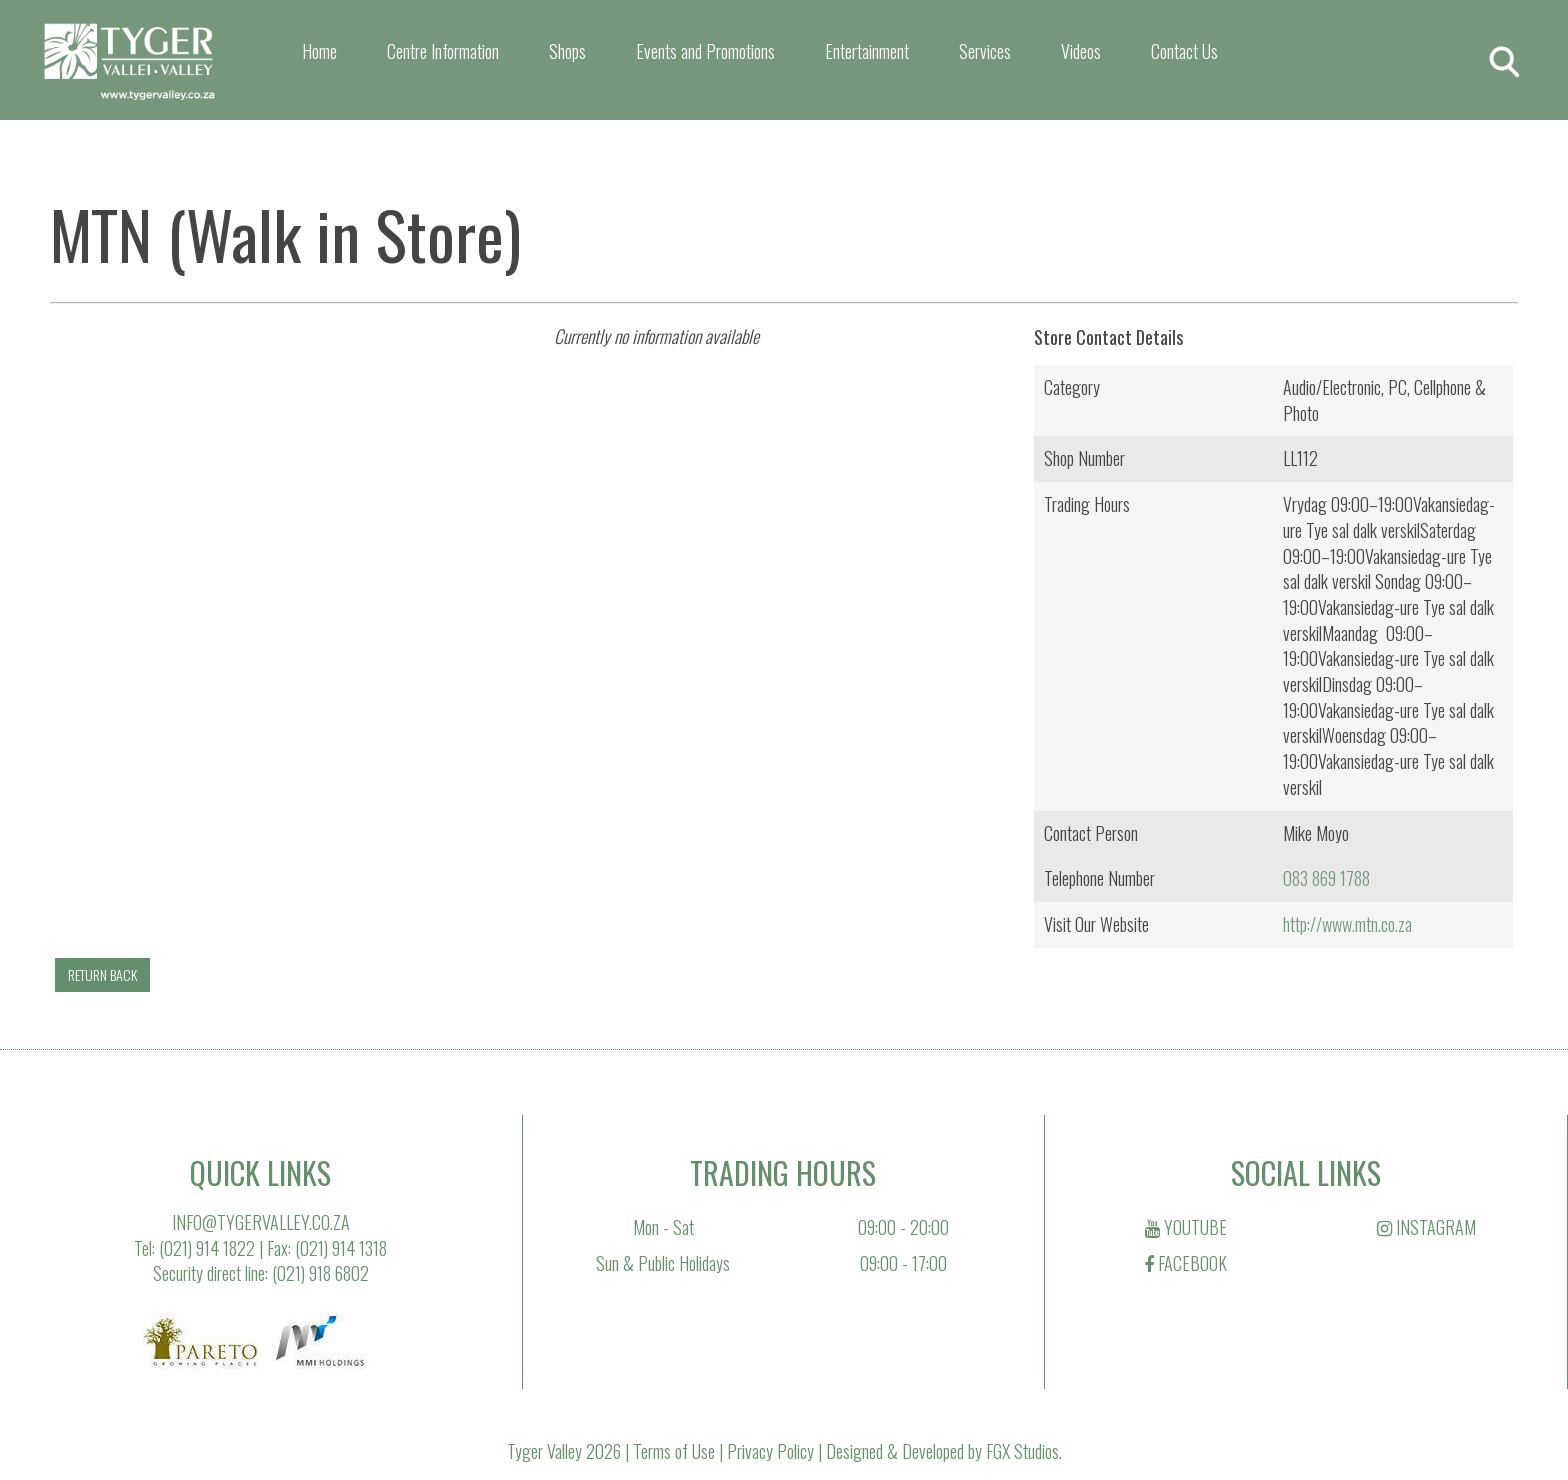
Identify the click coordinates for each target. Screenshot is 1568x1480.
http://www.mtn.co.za (1347, 924)
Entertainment (867, 51)
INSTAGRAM (1426, 1227)
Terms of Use (674, 1451)
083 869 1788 (1326, 878)
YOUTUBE (1186, 1227)
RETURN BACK (102, 974)
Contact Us (1184, 51)
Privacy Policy (770, 1451)
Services (985, 51)
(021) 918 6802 (320, 1273)
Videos (1081, 51)
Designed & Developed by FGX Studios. (944, 1451)
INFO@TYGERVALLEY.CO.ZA (261, 1222)
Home (319, 51)
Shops (567, 51)
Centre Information (443, 51)
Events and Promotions (705, 51)
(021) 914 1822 (207, 1248)
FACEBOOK (1185, 1263)
